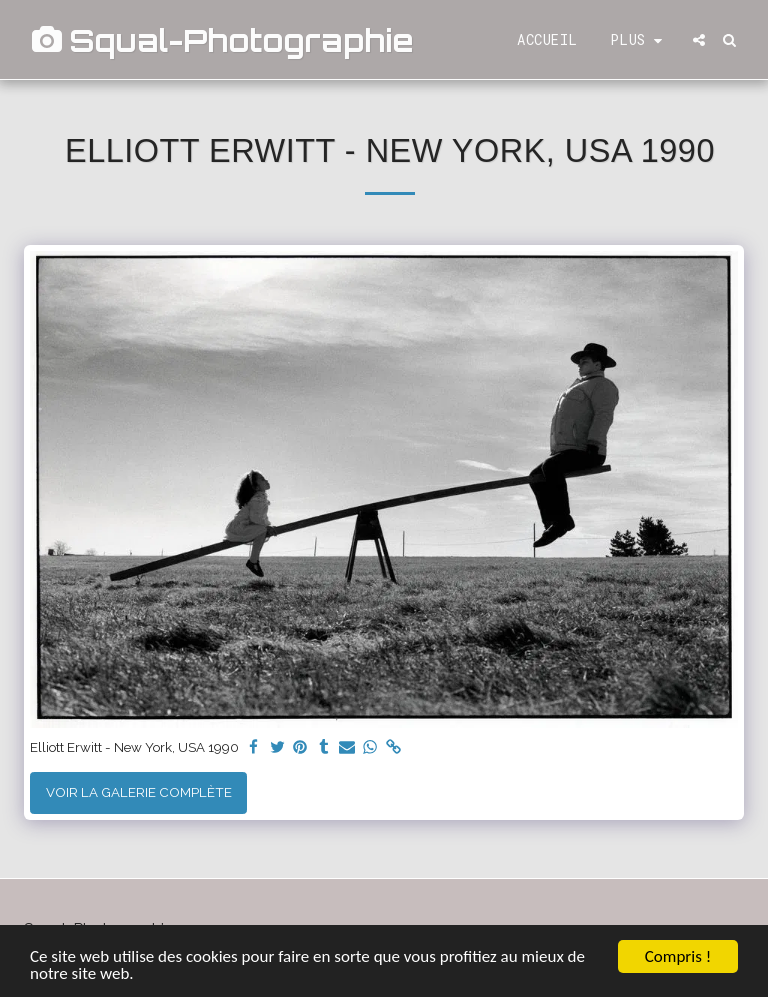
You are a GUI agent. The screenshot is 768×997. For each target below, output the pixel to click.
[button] (699, 40)
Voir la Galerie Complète (139, 792)
